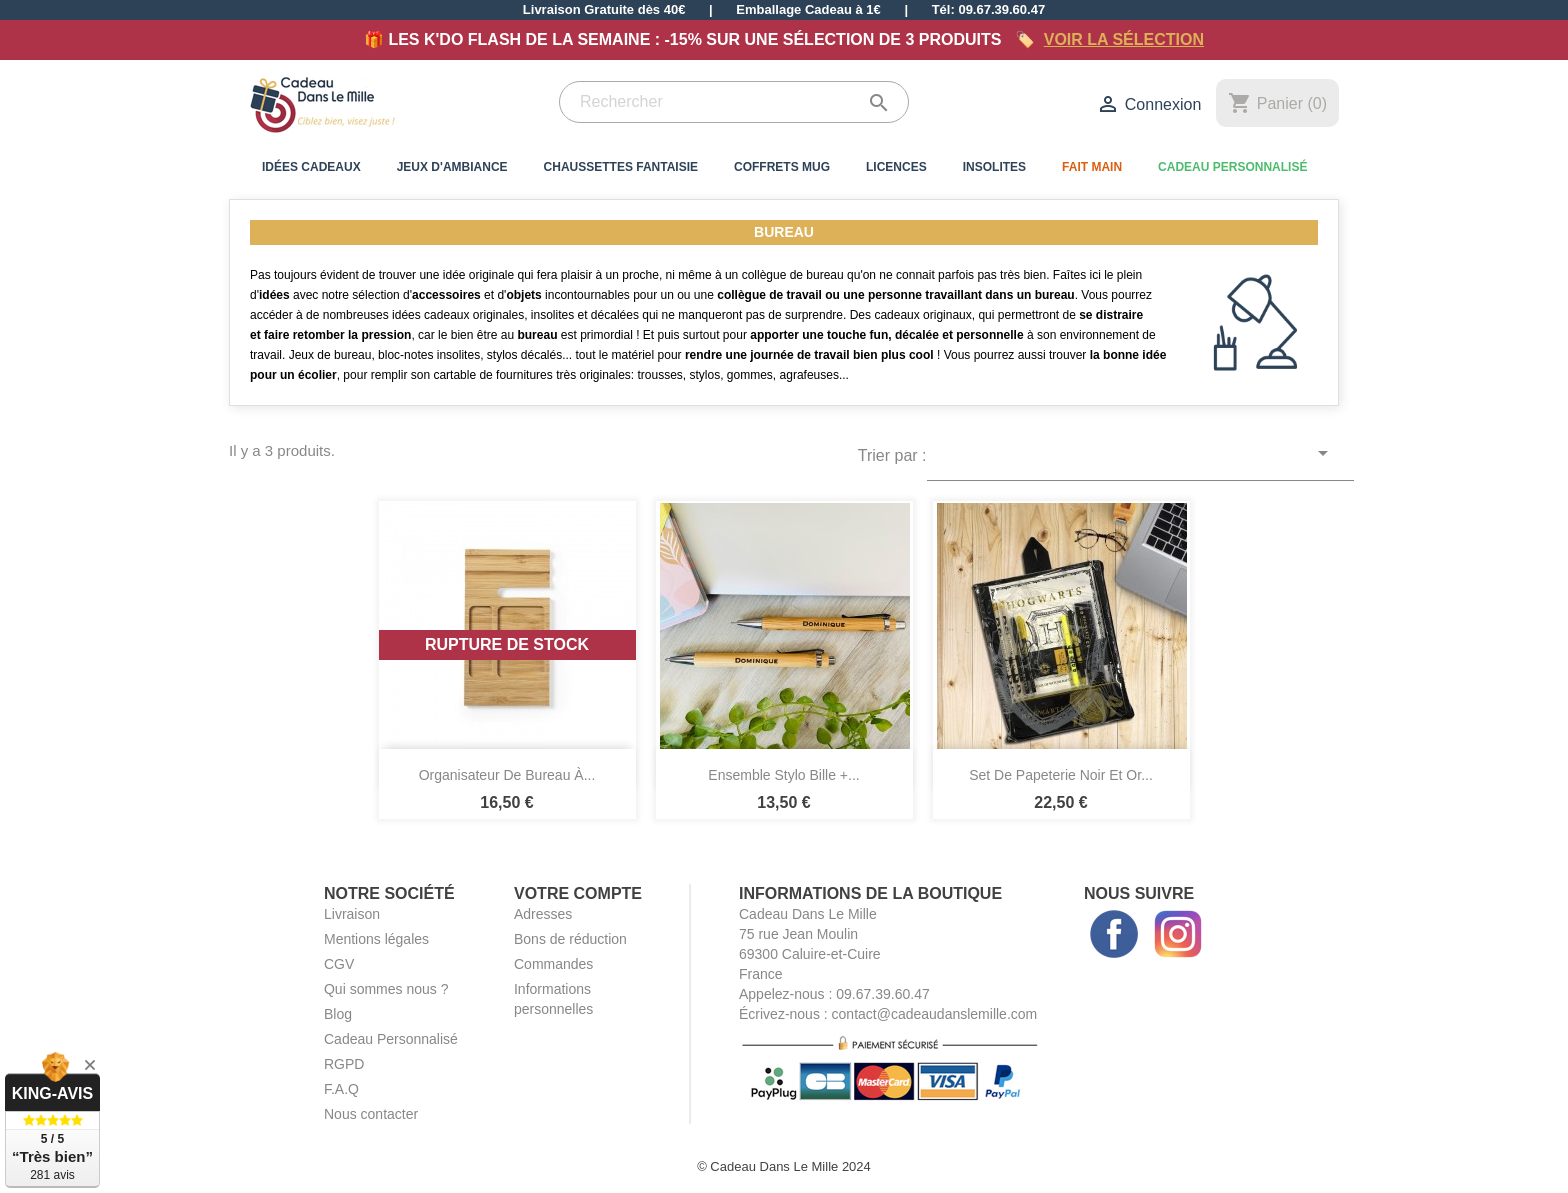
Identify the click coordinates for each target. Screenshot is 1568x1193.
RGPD (344, 1064)
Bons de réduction (570, 939)
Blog (338, 1014)
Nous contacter (371, 1114)
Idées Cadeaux (311, 167)
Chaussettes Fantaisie (621, 167)
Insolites (994, 167)
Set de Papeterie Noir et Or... (1061, 775)
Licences (896, 167)
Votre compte (578, 893)
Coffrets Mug (782, 167)
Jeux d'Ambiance (452, 167)
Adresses (543, 914)
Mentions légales (376, 939)
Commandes (553, 964)
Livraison (352, 914)
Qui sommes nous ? (386, 989)
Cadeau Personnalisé (1232, 167)
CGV (339, 964)
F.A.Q (341, 1089)
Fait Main (1092, 167)
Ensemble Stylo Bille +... (783, 775)
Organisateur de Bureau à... (507, 775)
